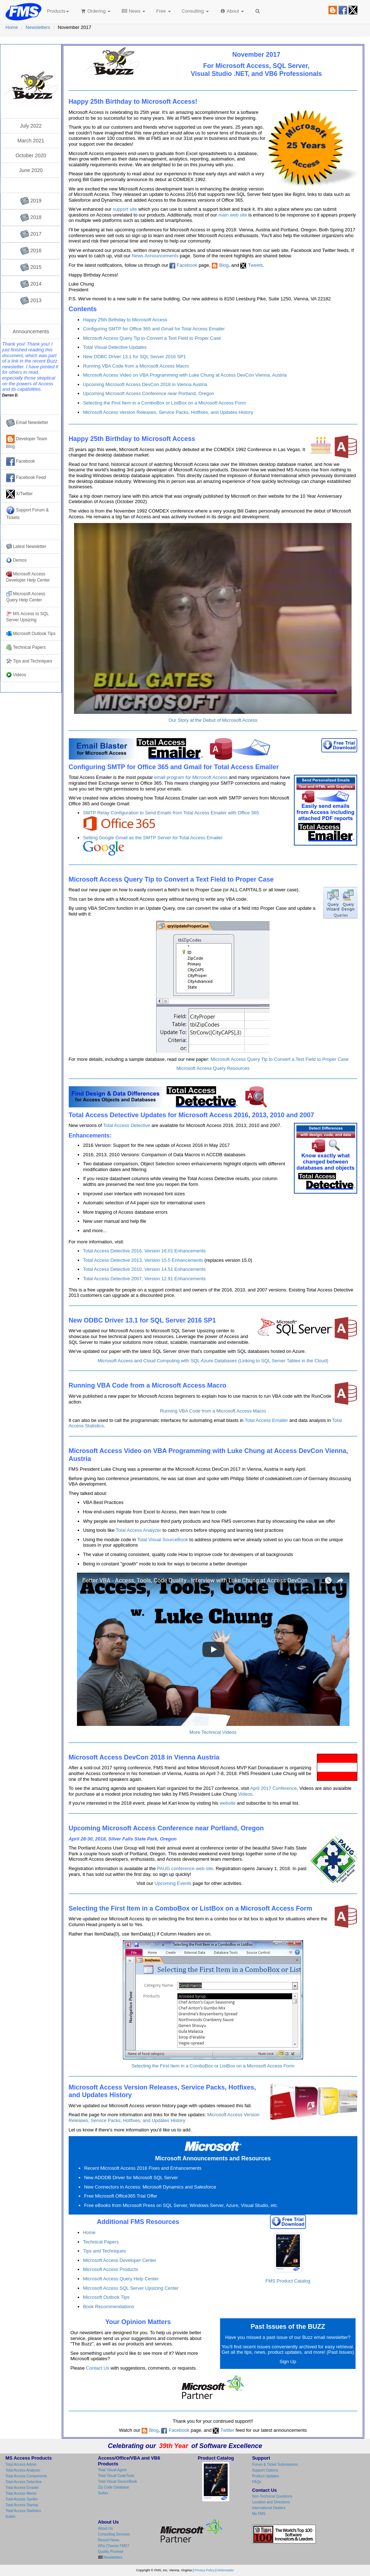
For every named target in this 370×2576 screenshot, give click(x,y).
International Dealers (268, 2508)
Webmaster (225, 2570)
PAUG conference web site (185, 1868)
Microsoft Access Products (110, 2269)
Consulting (195, 11)
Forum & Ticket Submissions (275, 2464)
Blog (220, 265)
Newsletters (38, 27)
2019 (31, 201)
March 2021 (30, 140)
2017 (31, 234)
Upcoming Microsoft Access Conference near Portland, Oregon (148, 393)
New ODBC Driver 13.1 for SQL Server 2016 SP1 (134, 356)
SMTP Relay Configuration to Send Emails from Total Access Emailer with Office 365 (171, 820)
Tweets (251, 265)
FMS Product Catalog (288, 2258)
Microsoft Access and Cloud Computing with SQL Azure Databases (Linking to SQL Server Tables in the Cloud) (213, 1360)
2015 (31, 267)
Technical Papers (101, 2242)
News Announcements (155, 255)
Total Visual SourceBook (162, 1539)
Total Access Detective (126, 1125)
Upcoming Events (173, 1883)
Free (163, 11)
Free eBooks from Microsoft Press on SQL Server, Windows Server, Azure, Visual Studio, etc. (181, 2205)
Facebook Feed (26, 477)
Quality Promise (111, 2552)
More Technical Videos (212, 1732)
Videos (245, 1794)
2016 (31, 251)
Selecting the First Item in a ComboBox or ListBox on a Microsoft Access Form (164, 403)
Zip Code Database (113, 2487)
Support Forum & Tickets (27, 513)
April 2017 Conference (273, 1788)
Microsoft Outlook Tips (106, 2297)
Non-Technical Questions (272, 2496)
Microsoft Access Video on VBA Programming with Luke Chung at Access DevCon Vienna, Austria (185, 375)
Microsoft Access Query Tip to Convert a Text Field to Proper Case (152, 338)
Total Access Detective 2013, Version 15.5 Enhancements (143, 1260)
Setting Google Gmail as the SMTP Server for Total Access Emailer (153, 845)
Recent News (108, 2540)
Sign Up (288, 2361)
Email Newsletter (27, 423)
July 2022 (31, 126)
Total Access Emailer (266, 1420)
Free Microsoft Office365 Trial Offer (121, 2196)
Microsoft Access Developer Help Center (28, 577)
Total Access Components (26, 2476)
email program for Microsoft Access (191, 777)
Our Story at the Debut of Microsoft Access (212, 720)
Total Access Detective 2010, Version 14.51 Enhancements (144, 1269)
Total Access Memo (20, 2493)
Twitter (223, 2430)
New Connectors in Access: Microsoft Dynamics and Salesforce (150, 2187)
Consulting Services (114, 2534)
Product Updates (265, 2476)
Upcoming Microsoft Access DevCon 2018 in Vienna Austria (145, 384)
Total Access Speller (21, 2499)
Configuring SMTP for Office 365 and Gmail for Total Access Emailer (154, 328)
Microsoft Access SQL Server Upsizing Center (131, 2288)
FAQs (256, 2482)
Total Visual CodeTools (116, 2476)
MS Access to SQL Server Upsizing (27, 616)
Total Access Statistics (23, 2511)
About (232, 11)
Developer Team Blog (26, 442)
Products (58, 11)
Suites (10, 2517)
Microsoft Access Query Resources (212, 1068)
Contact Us (97, 2368)
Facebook (187, 265)
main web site (232, 215)
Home (11, 27)
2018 (31, 217)
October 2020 (31, 155)
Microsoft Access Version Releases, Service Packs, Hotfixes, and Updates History (168, 412)
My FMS (259, 2514)
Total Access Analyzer (138, 1530)
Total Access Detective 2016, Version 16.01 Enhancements (144, 1250)
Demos (16, 560)
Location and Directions (271, 2502)
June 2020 (31, 170)
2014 (31, 284)
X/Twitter (19, 494)
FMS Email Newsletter (30, 56)
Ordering (95, 11)
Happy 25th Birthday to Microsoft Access (125, 319)
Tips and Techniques (104, 2251)
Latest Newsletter (26, 546)
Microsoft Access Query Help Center (121, 2278)
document (12, 355)
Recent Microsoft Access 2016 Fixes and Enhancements (143, 2168)
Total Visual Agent (112, 2470)
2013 (31, 300)
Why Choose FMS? (113, 2546)
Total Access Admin (20, 2464)
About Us (105, 2528)
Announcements (31, 331)
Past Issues (340, 2352)
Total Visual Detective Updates (115, 347)
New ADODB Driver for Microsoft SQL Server (131, 2177)
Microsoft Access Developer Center (119, 2260)
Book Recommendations (108, 2306)
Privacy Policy (204, 2570)
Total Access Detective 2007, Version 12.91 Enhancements (144, 1278)
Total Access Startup (21, 2505)
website (228, 1803)
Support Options (265, 2470)
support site (125, 209)
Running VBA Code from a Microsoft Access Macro (136, 366)
